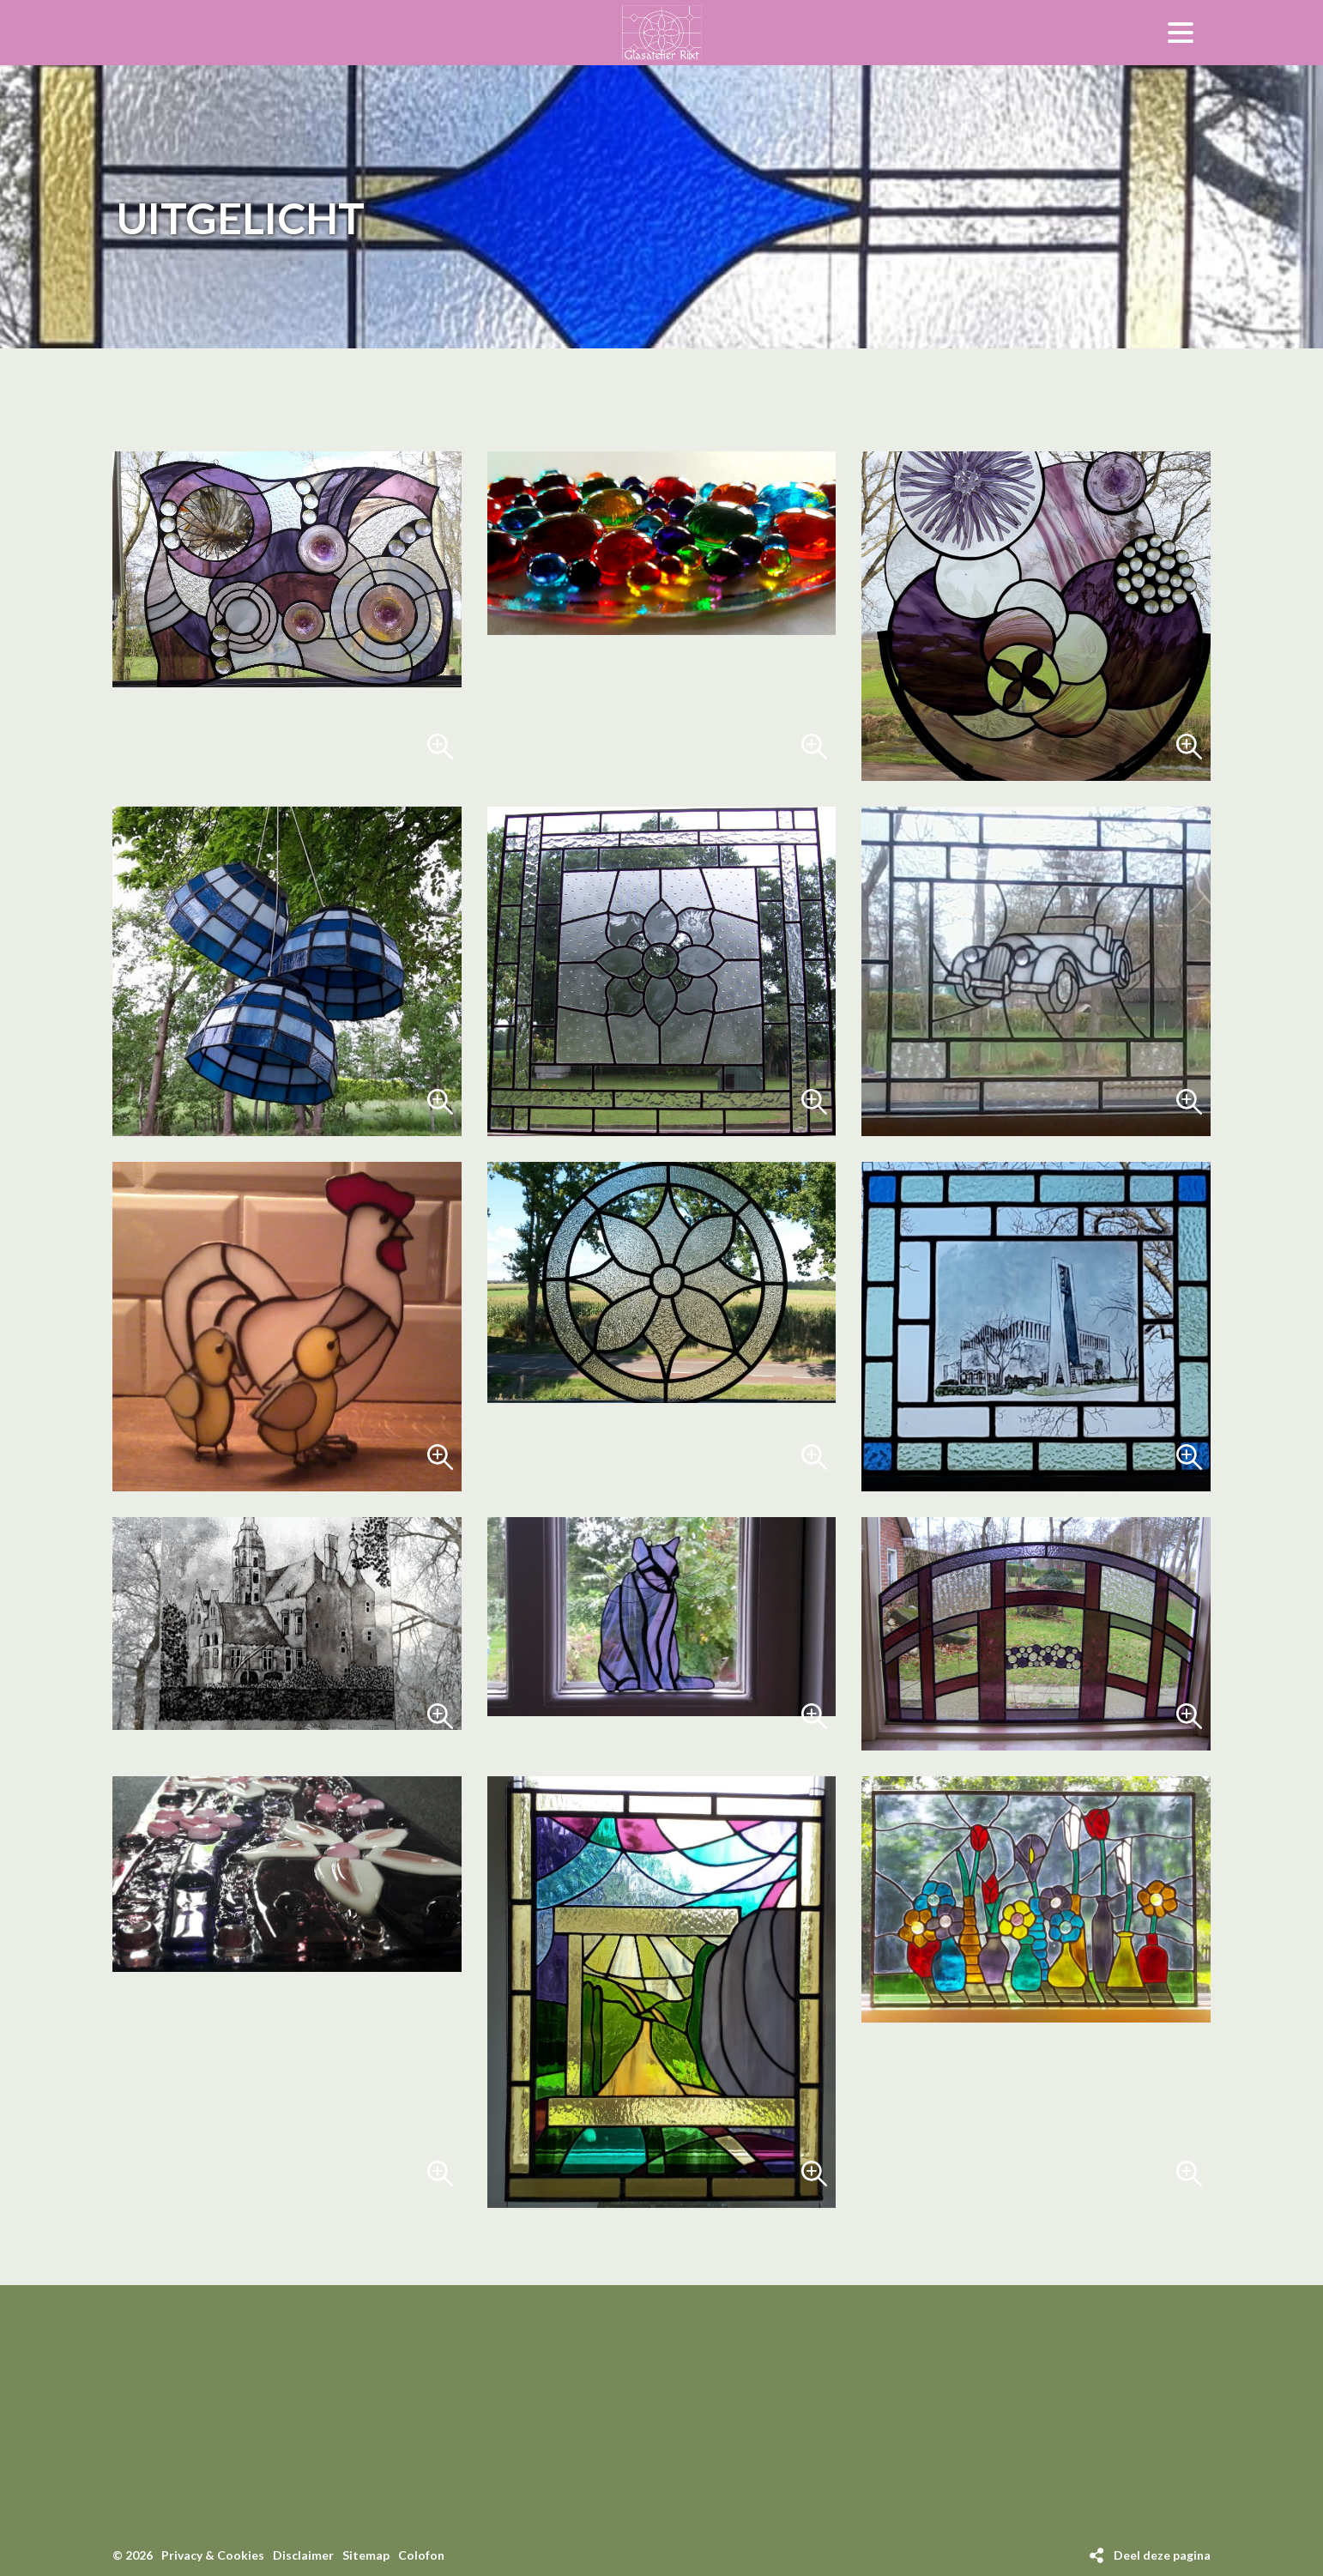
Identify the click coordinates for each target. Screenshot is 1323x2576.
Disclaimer (303, 2555)
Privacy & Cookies (212, 2555)
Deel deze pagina (1162, 2555)
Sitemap (366, 2555)
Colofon (421, 2555)
